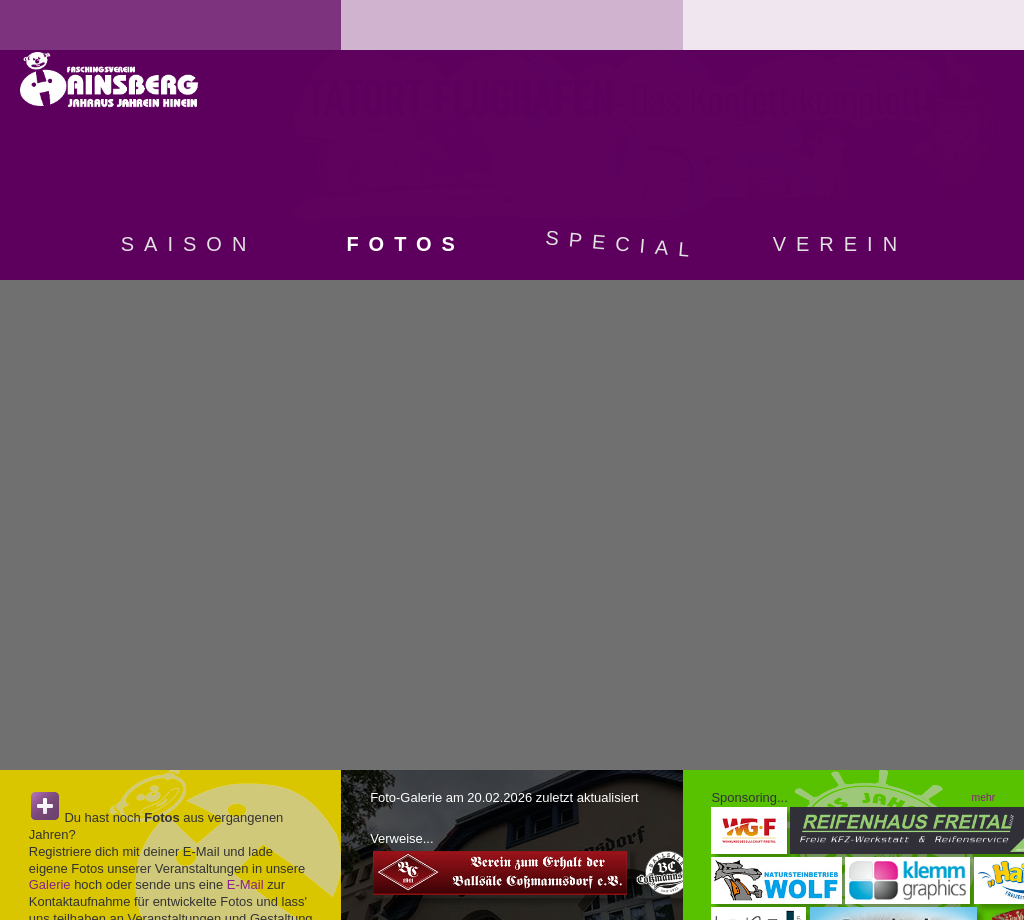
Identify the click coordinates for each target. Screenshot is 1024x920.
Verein (840, 244)
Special (623, 243)
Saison (189, 244)
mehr (984, 797)
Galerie (50, 884)
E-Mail (245, 884)
